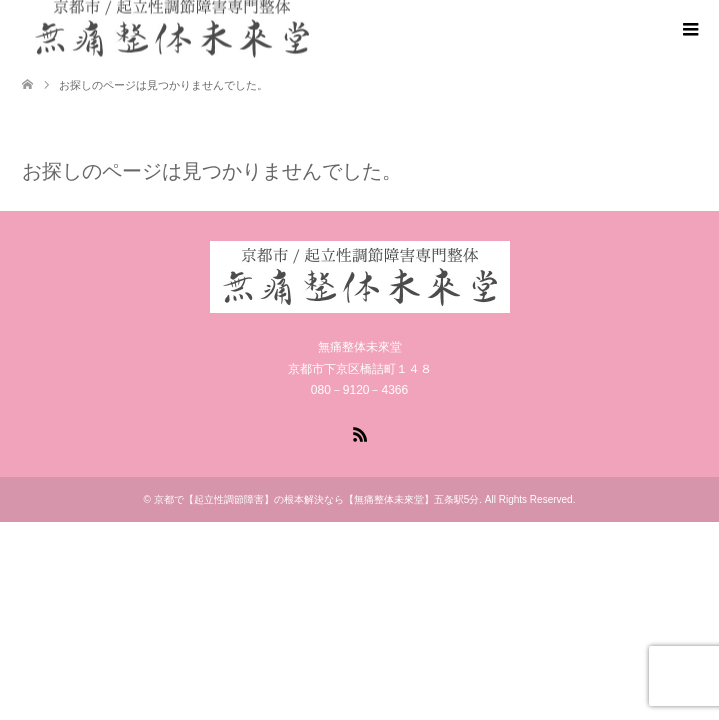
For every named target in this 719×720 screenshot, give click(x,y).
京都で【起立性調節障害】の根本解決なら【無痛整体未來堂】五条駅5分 (317, 499)
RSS (360, 433)
